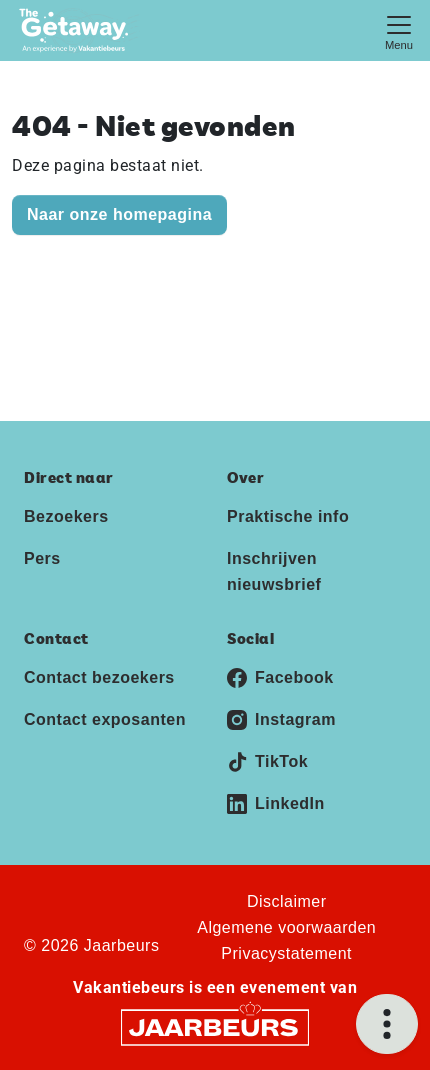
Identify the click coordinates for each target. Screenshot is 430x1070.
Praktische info (288, 516)
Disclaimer (287, 901)
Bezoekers (66, 516)
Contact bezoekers (99, 677)
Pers (42, 558)
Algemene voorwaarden (286, 927)
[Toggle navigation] (399, 30)
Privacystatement (286, 953)
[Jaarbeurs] (215, 1026)
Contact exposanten (105, 719)
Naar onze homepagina (119, 214)
